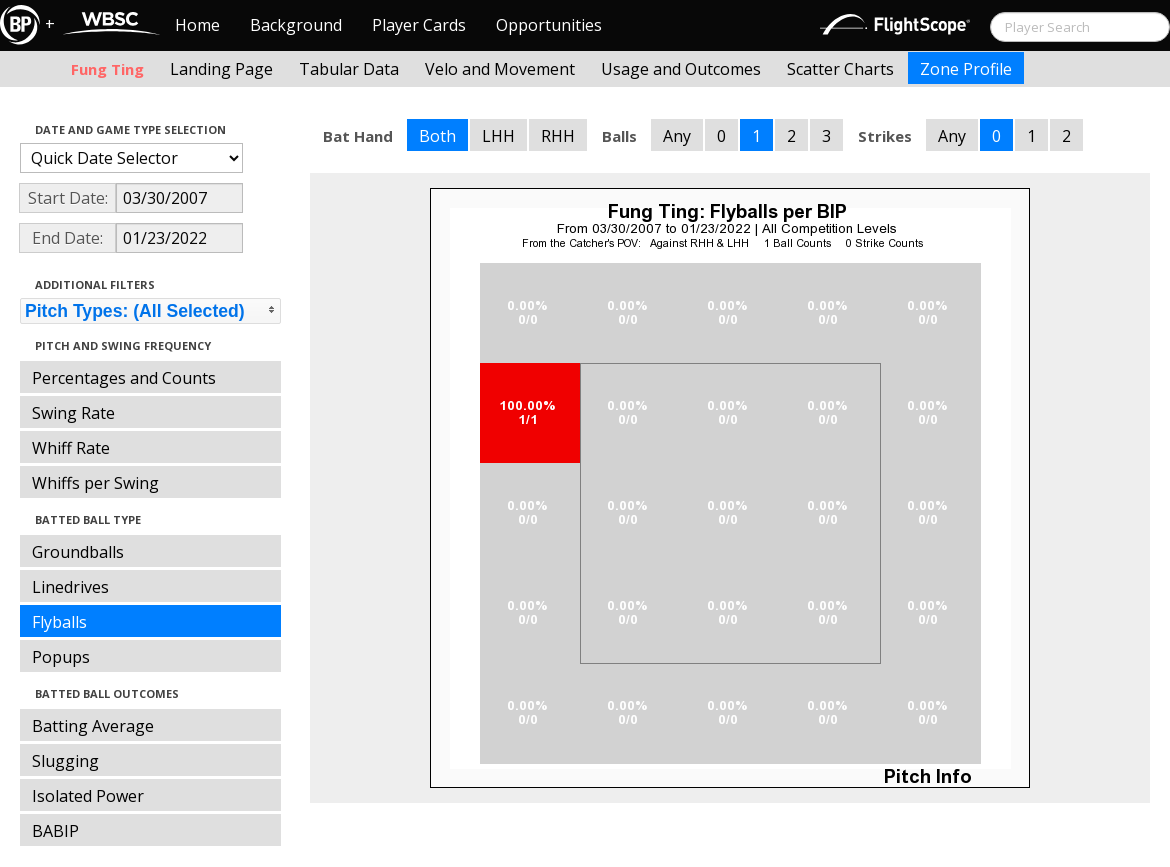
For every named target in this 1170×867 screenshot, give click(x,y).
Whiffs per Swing (95, 483)
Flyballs (59, 622)
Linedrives (70, 587)
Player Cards (419, 25)
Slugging (65, 761)
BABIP (55, 831)
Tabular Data (349, 69)
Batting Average (93, 726)
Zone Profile (966, 69)
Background (296, 25)
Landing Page (221, 69)
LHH (498, 136)
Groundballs (78, 552)
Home (197, 25)
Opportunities (549, 25)
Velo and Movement (500, 69)
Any (677, 136)
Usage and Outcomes (681, 69)
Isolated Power (88, 796)
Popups (61, 657)
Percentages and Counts (124, 378)
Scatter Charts (840, 69)
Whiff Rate (71, 448)
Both (437, 136)
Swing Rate (73, 413)
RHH (558, 136)
